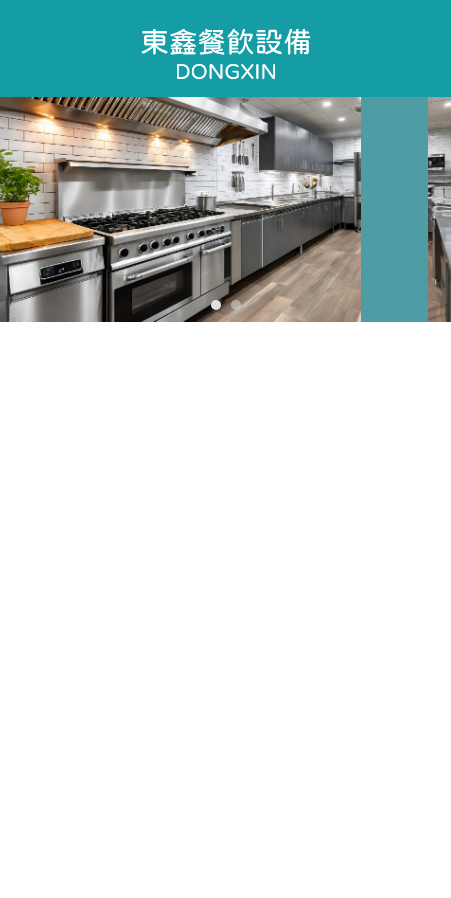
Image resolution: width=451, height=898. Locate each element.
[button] (216, 305)
